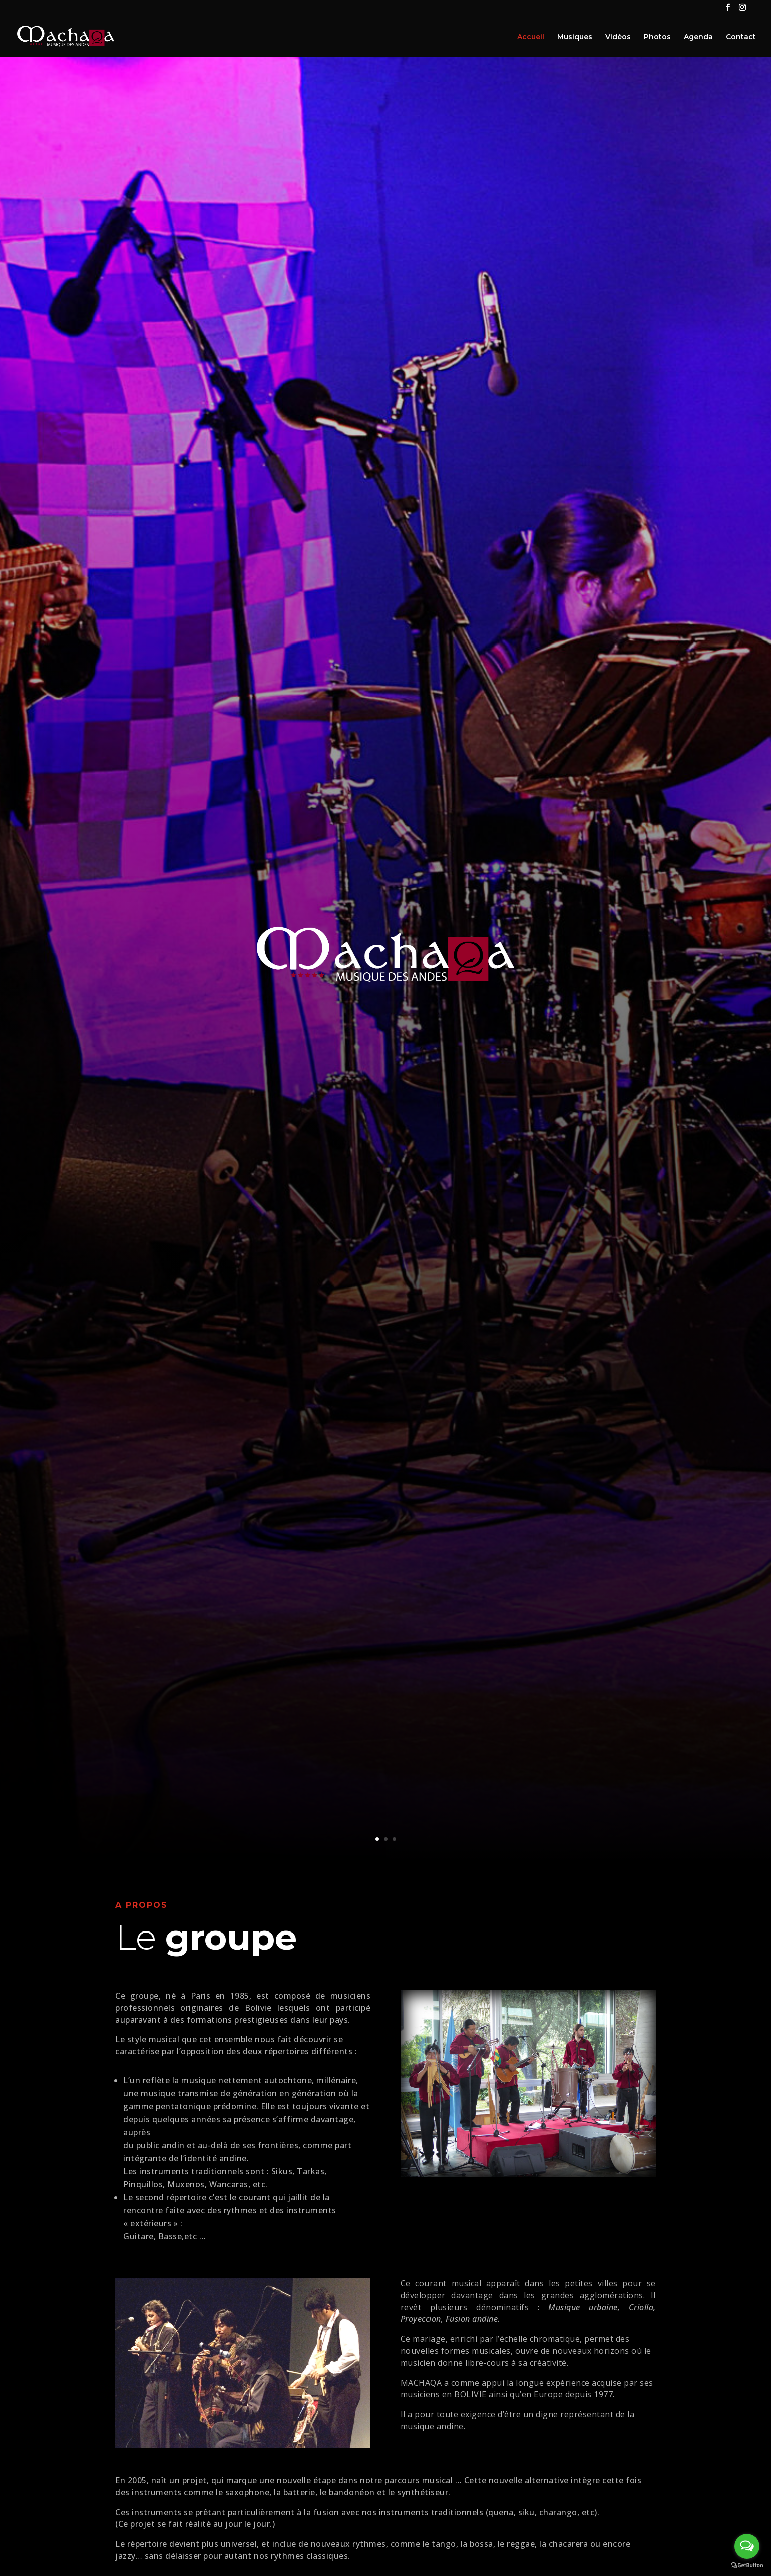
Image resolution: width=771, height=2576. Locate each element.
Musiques (574, 37)
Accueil (530, 37)
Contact (741, 37)
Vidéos (618, 37)
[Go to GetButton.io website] (747, 2565)
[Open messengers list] (746, 2546)
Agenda (698, 37)
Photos (657, 37)
